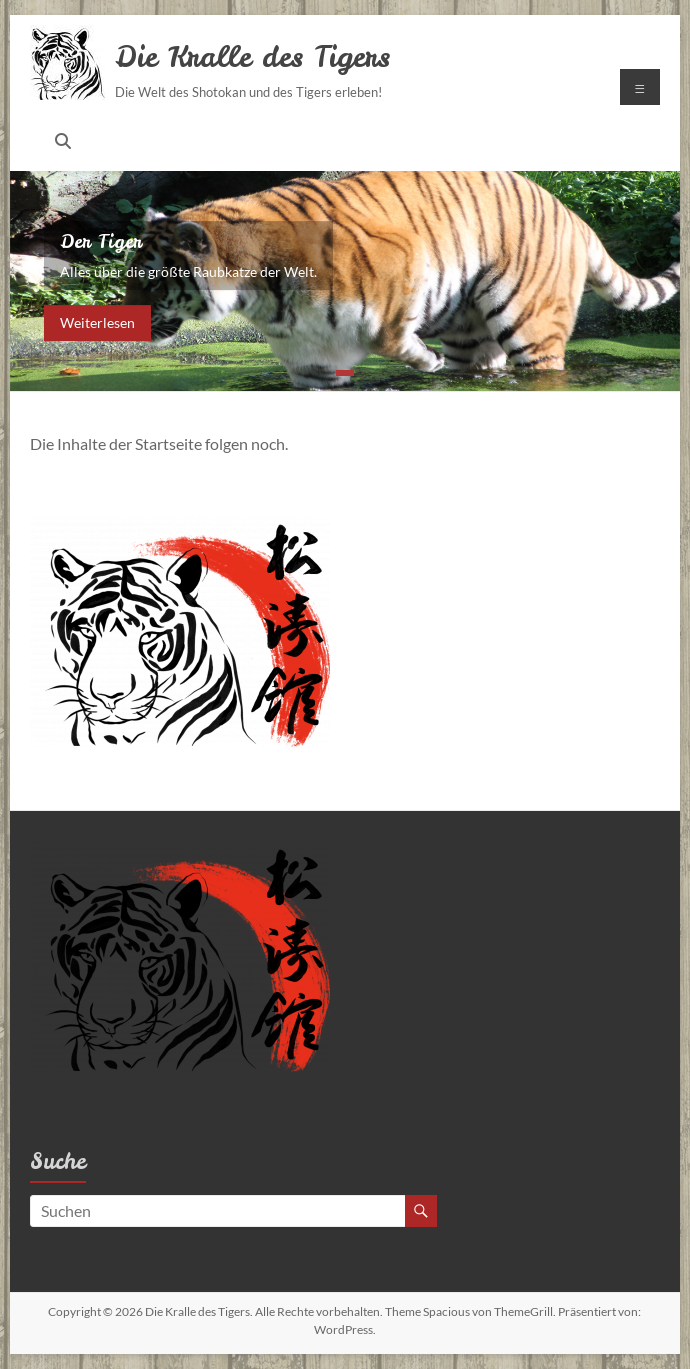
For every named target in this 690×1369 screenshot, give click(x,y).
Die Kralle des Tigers (252, 57)
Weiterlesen (97, 322)
